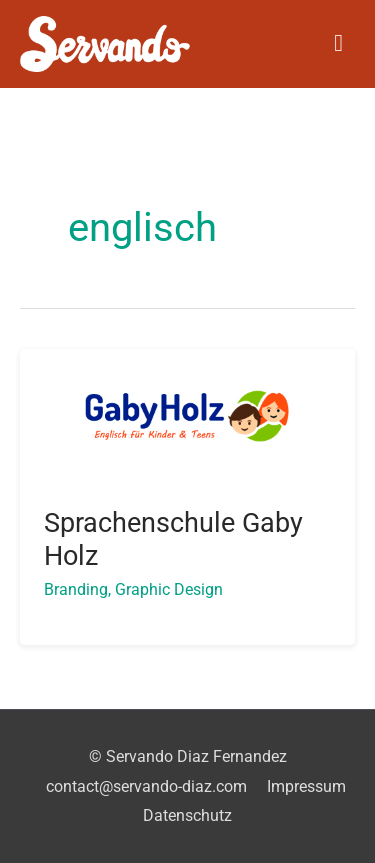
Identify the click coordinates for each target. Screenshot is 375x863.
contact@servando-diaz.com (146, 786)
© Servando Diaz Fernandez (188, 756)
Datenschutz (187, 815)
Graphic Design (169, 589)
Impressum (306, 786)
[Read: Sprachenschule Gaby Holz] (187, 414)
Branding (76, 589)
